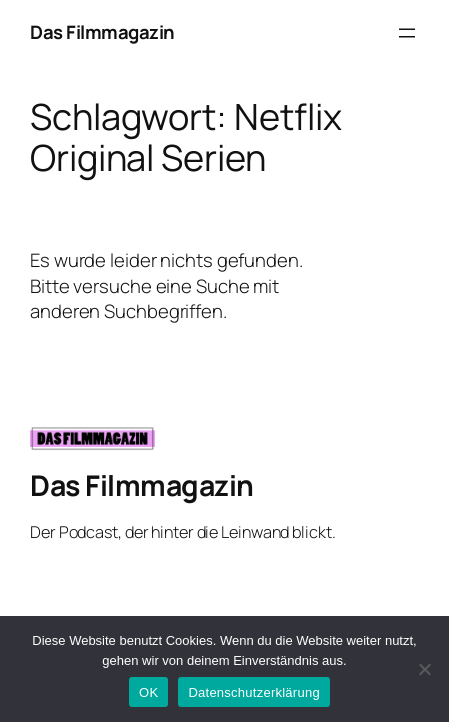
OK (148, 692)
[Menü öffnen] (407, 33)
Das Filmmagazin (102, 32)
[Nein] (424, 669)
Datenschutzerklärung (253, 692)
